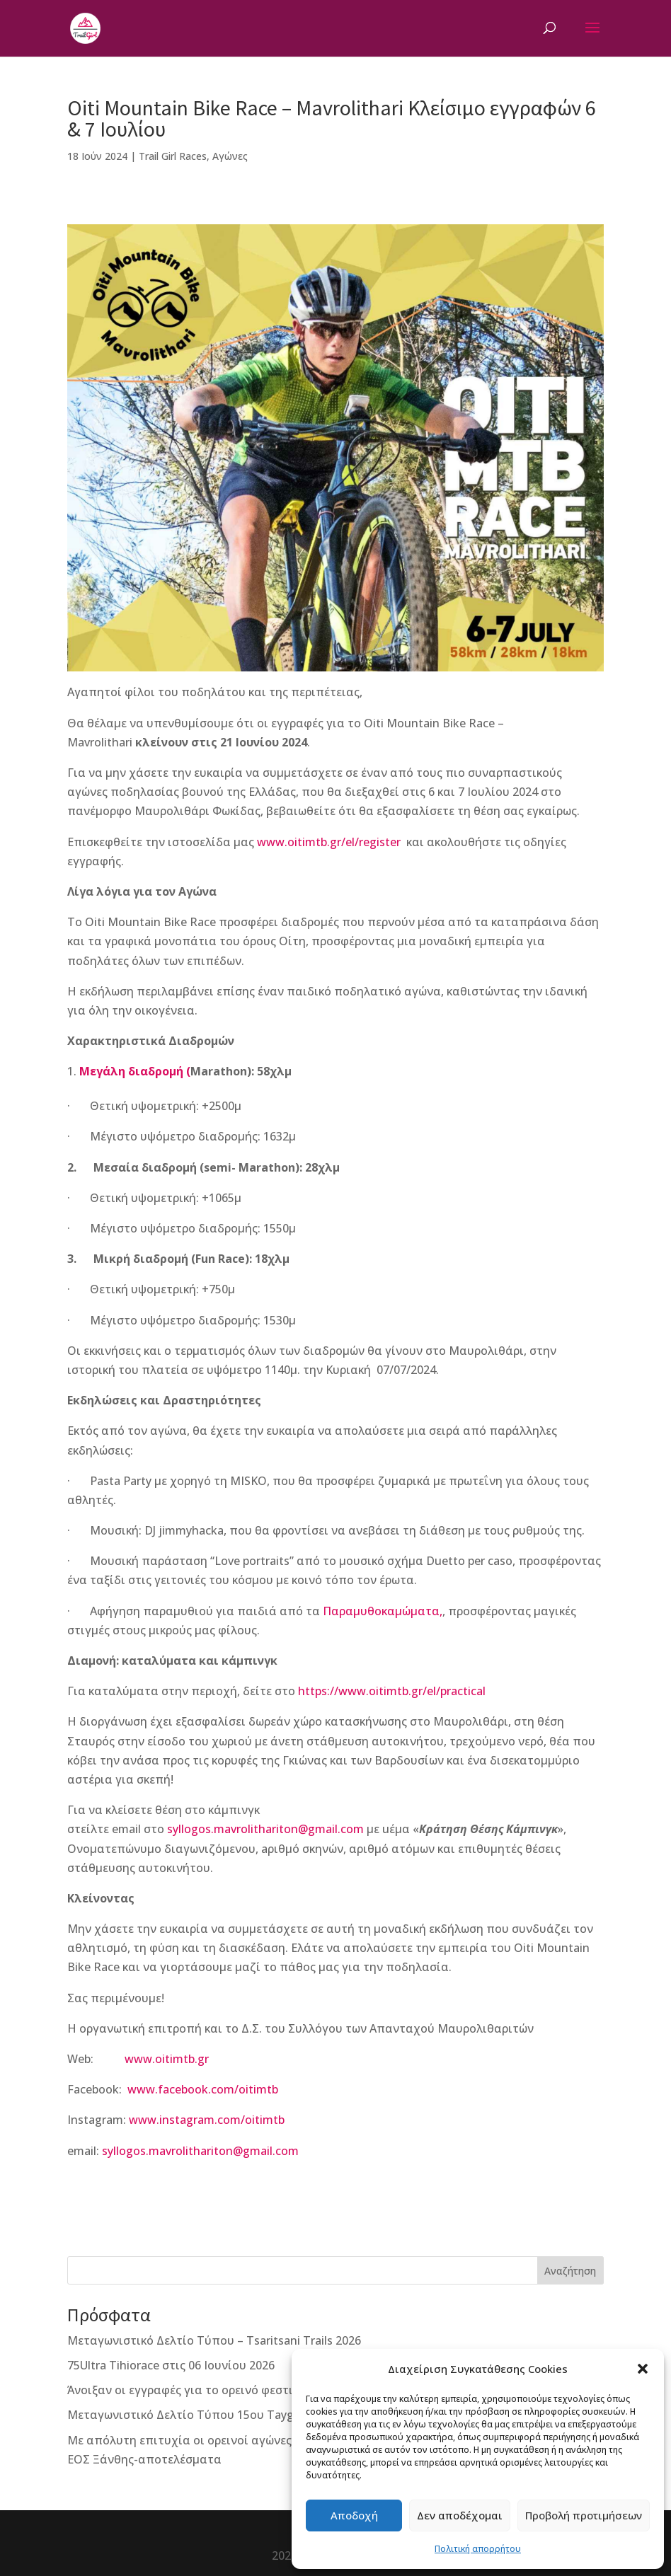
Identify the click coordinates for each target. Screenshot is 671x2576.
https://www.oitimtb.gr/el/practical (392, 1691)
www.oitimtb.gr (167, 2059)
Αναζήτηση (570, 2270)
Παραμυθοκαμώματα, (382, 1611)
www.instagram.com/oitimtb (207, 2119)
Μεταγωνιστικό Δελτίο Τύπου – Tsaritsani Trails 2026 (214, 2340)
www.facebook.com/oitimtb (202, 2089)
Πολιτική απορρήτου (478, 2549)
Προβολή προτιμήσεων (583, 2515)
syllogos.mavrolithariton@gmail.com (265, 1829)
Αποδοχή (354, 2515)
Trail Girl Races (173, 156)
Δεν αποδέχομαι (460, 2515)
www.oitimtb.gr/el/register (329, 842)
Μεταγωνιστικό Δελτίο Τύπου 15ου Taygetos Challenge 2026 (234, 2414)
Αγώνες (230, 156)
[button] (643, 2369)
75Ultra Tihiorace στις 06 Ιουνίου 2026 (171, 2365)
